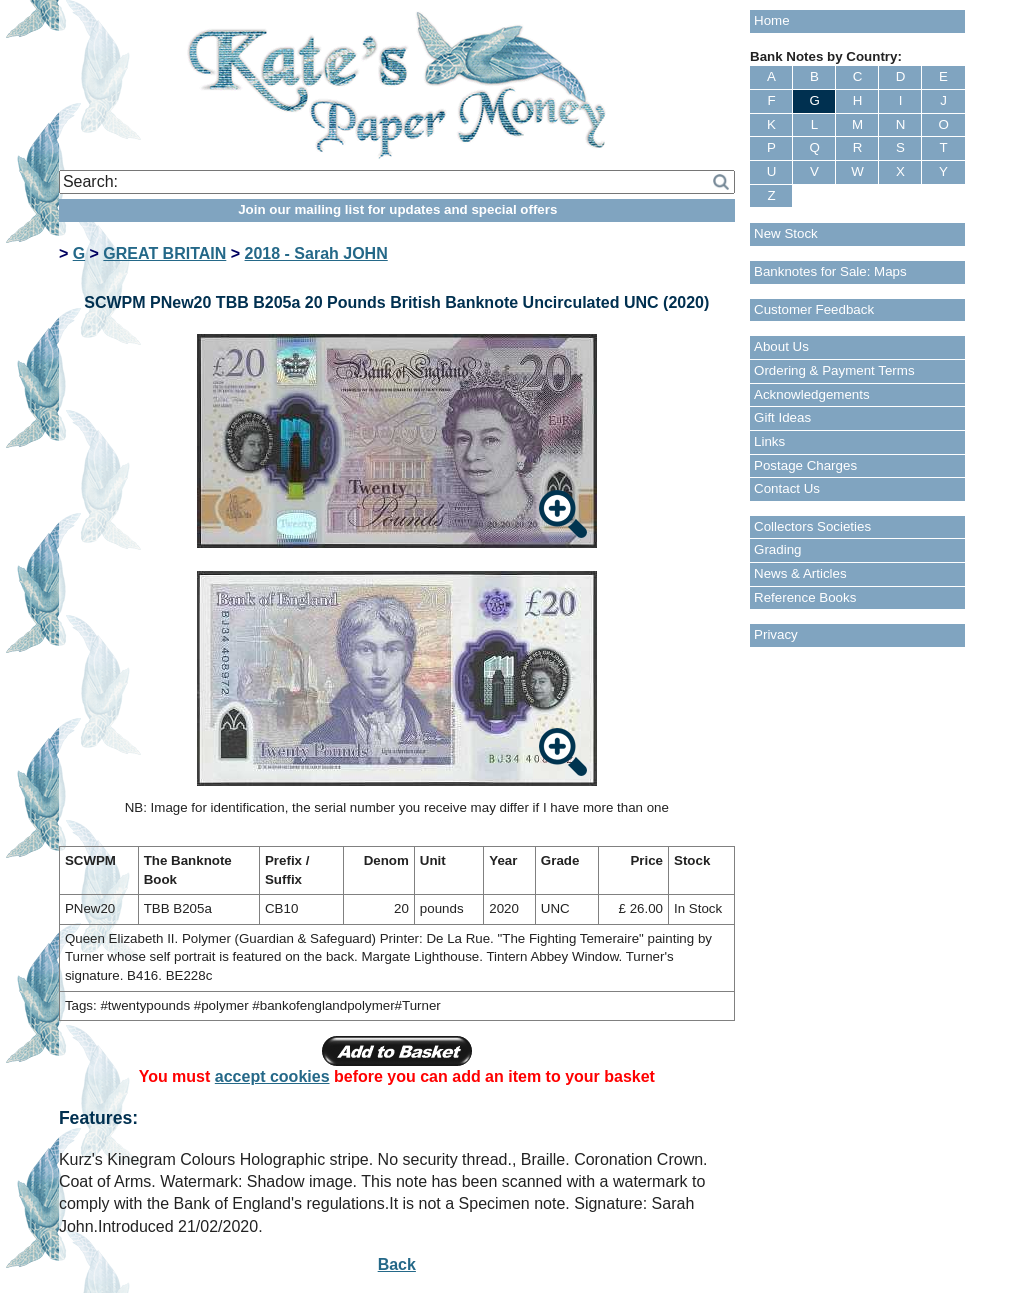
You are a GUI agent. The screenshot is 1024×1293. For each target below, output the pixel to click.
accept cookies (272, 1076)
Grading (777, 549)
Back (397, 1264)
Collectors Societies (812, 526)
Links (769, 441)
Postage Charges (805, 465)
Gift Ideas (782, 417)
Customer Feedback (814, 309)
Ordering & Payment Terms (834, 370)
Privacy (776, 634)
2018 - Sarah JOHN (316, 253)
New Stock (786, 233)
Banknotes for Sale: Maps (830, 271)
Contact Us (787, 488)
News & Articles (800, 573)
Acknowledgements (812, 394)
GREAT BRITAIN (164, 253)
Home (772, 20)
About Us (781, 346)
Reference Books (805, 597)
